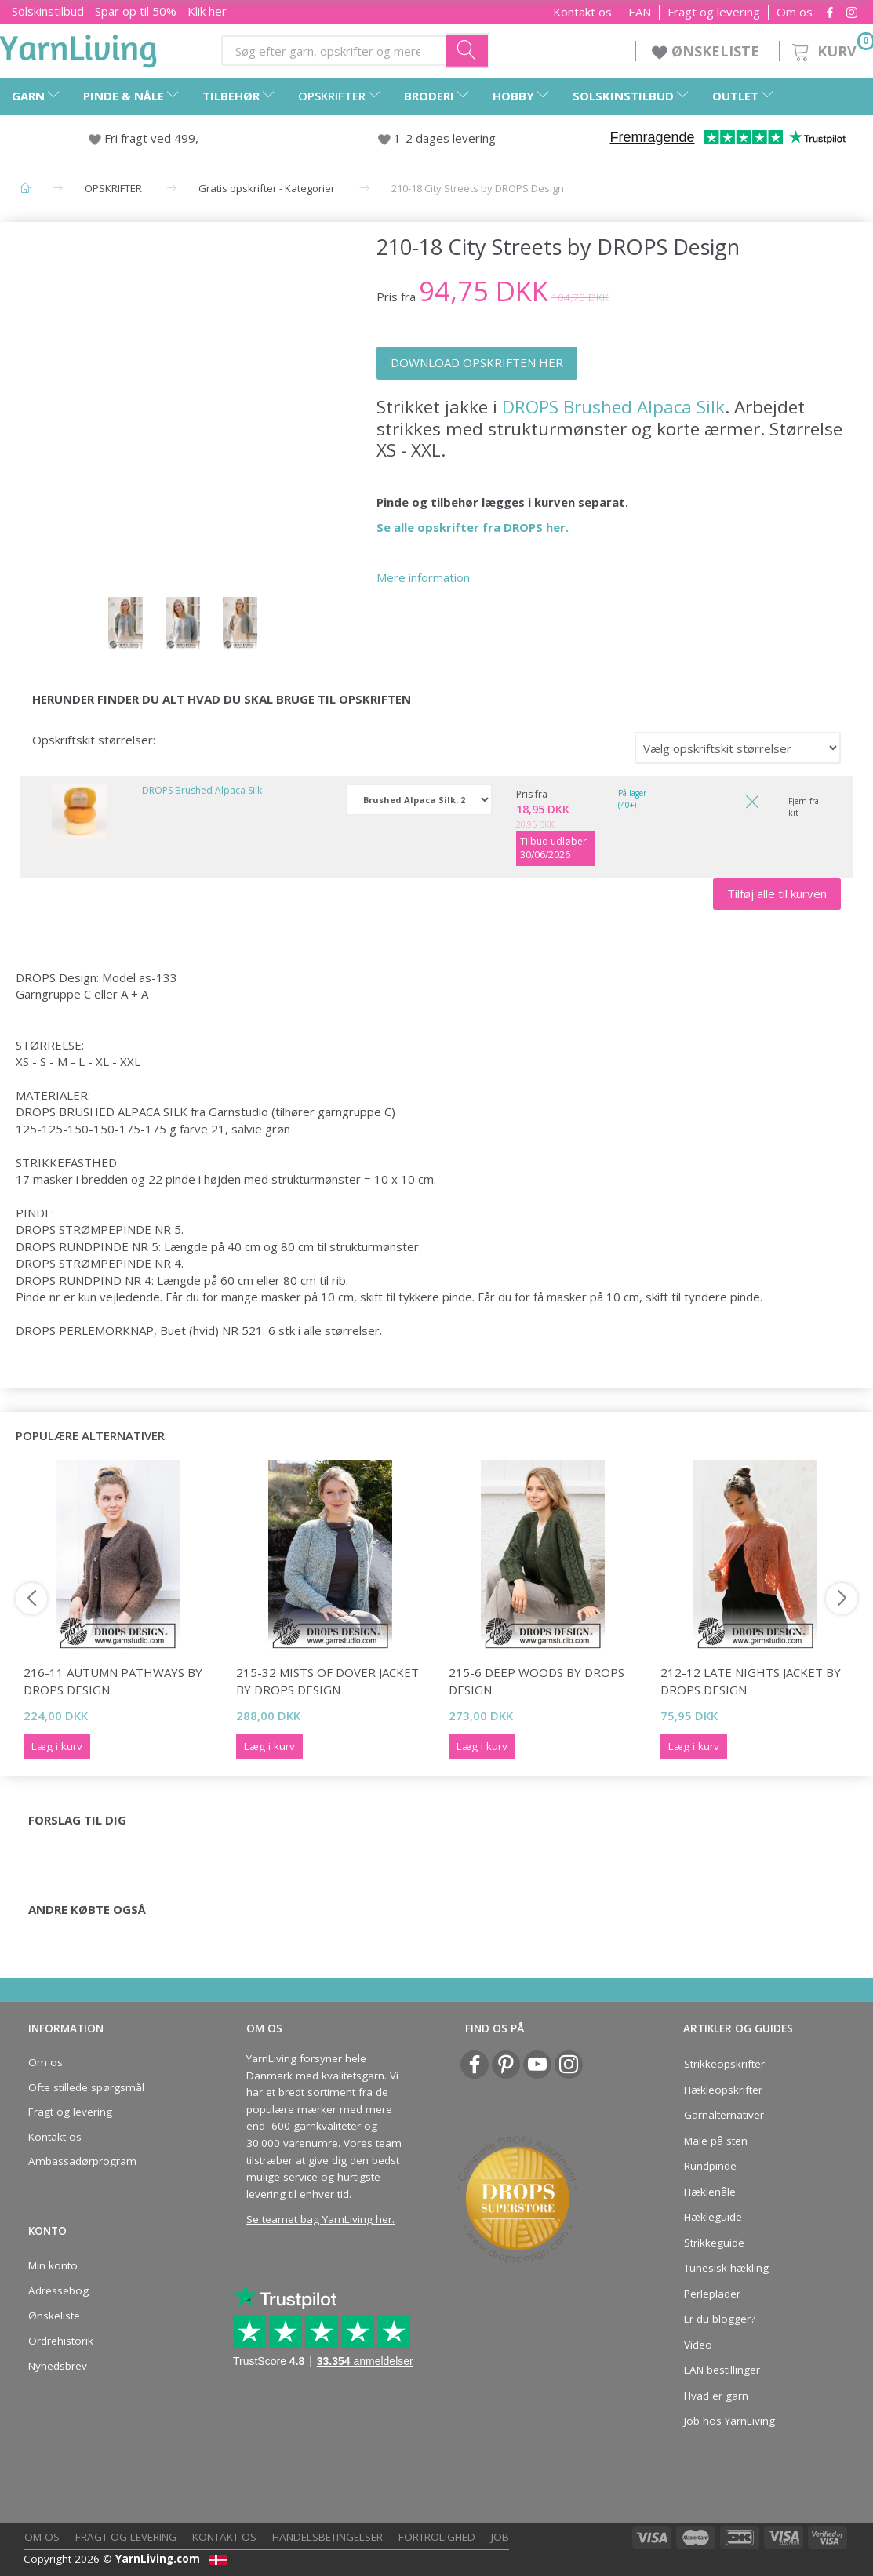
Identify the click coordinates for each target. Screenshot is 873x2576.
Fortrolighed (436, 2537)
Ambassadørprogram (82, 2161)
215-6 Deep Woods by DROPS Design (536, 1681)
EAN (639, 12)
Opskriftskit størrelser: (93, 740)
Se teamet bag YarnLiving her (319, 2219)
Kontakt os (582, 12)
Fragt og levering (713, 12)
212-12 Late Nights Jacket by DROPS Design (750, 1681)
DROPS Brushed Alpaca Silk (613, 407)
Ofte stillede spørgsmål (86, 2087)
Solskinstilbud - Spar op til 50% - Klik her (119, 11)
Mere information (423, 577)
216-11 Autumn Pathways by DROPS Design (113, 1681)
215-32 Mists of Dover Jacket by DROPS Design (327, 1681)
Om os (795, 12)
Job (500, 2537)
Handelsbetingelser (327, 2537)
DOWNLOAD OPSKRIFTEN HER (477, 362)
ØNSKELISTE (707, 51)
